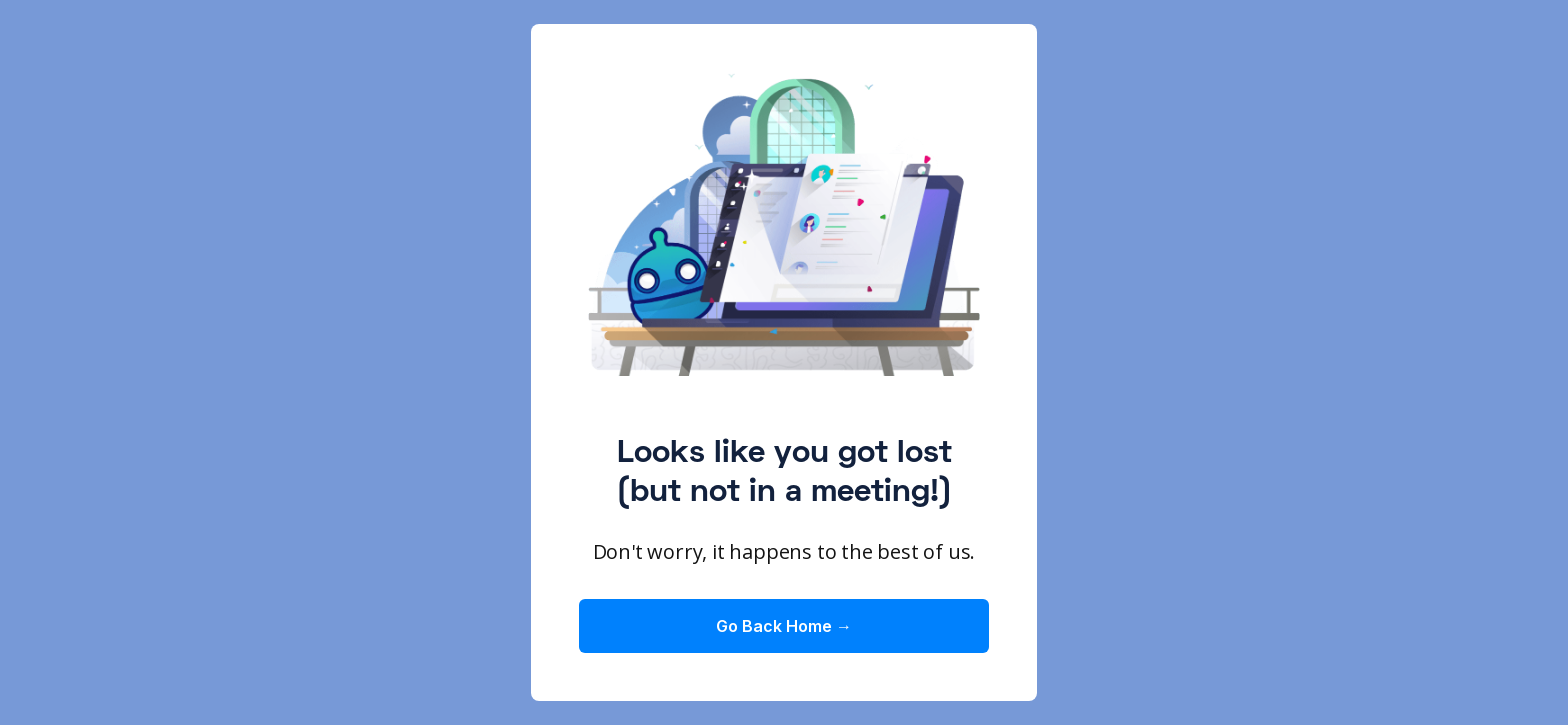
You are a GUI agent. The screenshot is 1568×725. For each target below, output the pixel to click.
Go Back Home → (784, 626)
